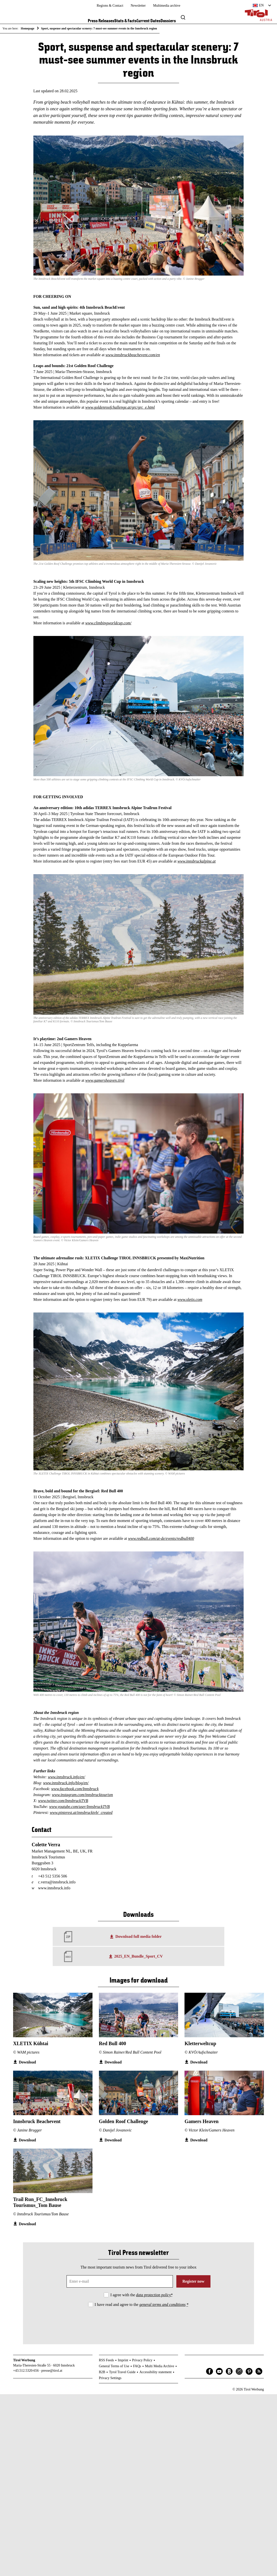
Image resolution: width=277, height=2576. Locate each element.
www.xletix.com (190, 1302)
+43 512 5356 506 (52, 1879)
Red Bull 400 (112, 2046)
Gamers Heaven (201, 2124)
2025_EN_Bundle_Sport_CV (138, 1959)
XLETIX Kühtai (30, 2046)
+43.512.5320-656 (26, 2373)
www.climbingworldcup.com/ (108, 625)
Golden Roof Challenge (123, 2124)
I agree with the (141, 2297)
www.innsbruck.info (54, 1891)
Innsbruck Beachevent (37, 2124)
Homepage (27, 28)
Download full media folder (138, 1939)
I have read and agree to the (142, 2307)
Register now (193, 2284)
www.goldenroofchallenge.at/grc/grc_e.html (120, 410)
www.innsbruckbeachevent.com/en (133, 357)
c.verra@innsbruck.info (57, 1885)
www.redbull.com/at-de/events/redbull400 (161, 1541)
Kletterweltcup (200, 2046)
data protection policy (153, 2297)
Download (27, 2065)
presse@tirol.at (51, 2373)
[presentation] (138, 2324)
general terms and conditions (162, 2307)
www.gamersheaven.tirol (104, 1083)
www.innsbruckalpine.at (197, 864)
